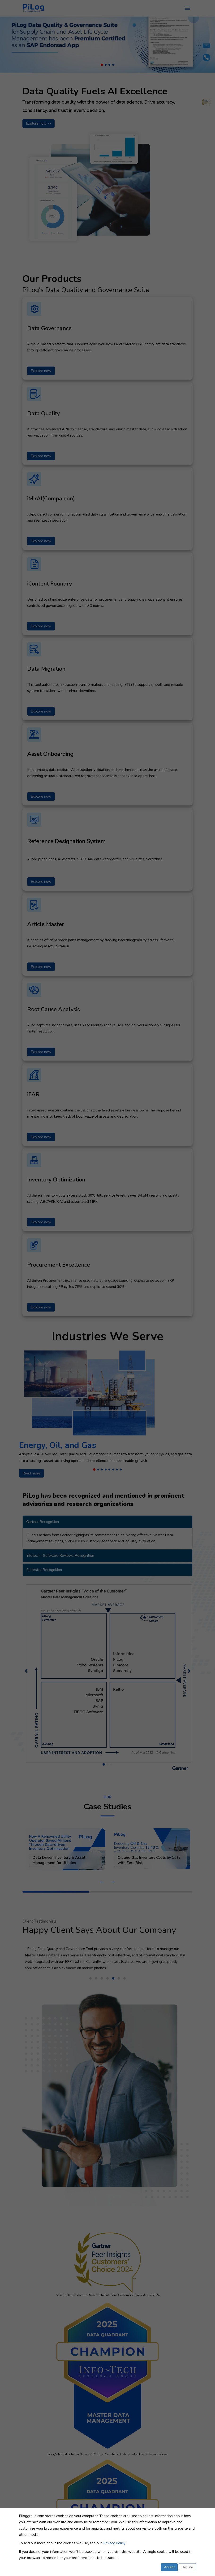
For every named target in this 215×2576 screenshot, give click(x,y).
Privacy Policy (114, 2543)
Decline (187, 2567)
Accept (169, 2567)
